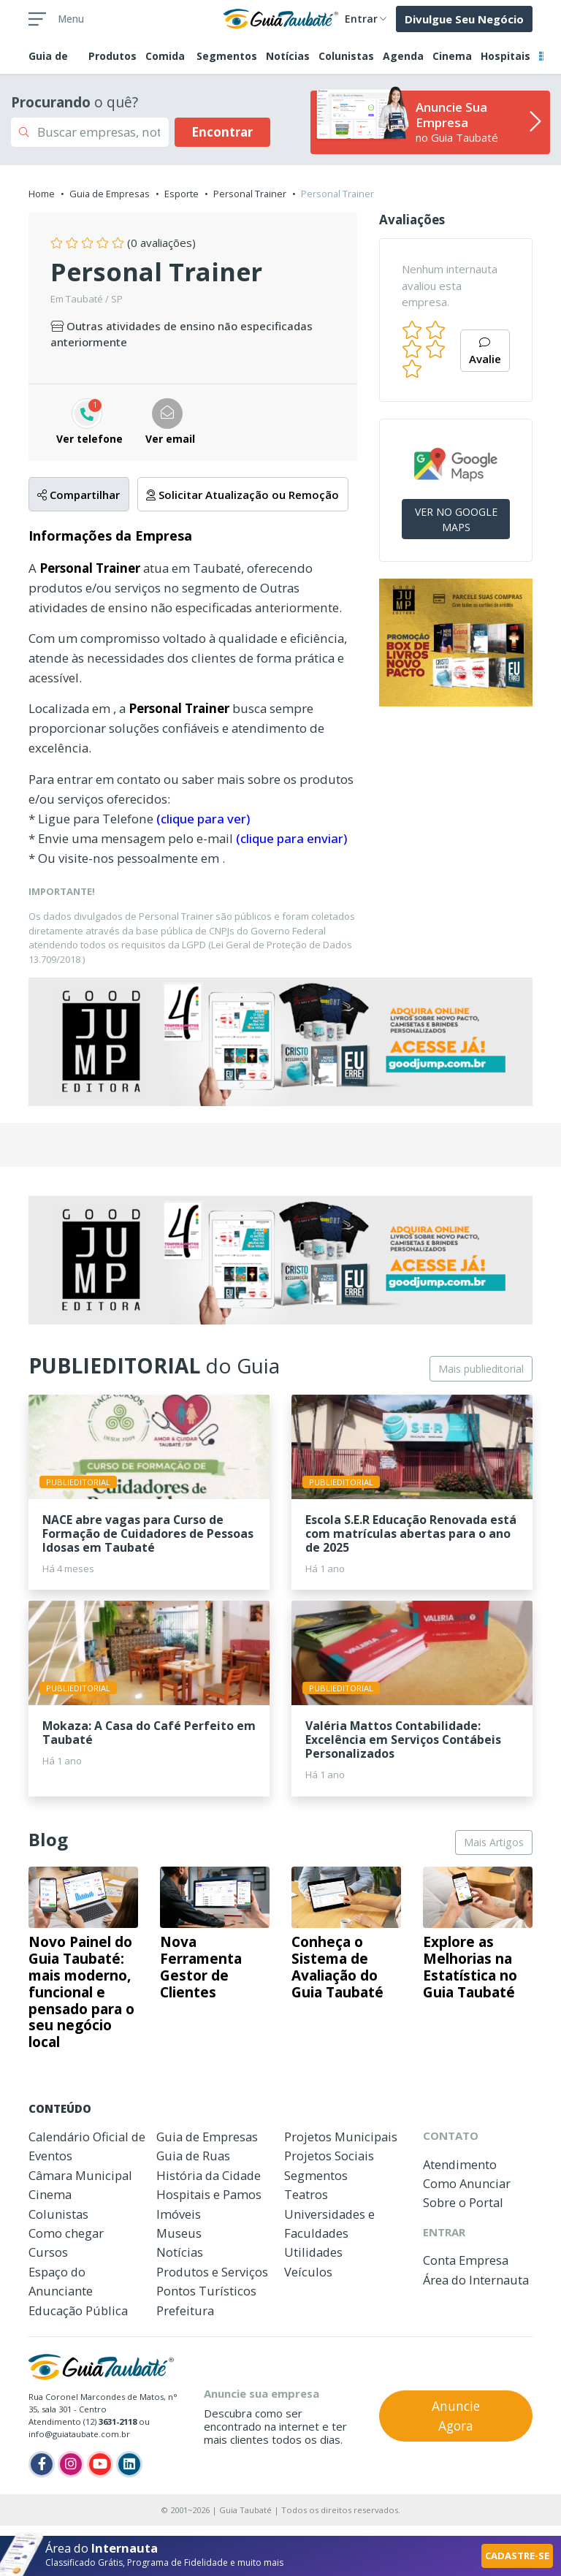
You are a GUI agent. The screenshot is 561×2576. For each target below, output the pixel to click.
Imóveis (178, 2214)
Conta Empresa (465, 2260)
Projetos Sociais (329, 2155)
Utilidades (313, 2252)
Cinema (452, 56)
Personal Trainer (249, 193)
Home (41, 193)
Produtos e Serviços (212, 2271)
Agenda (403, 56)
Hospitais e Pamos (209, 2194)
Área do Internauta (476, 2279)
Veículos (308, 2271)
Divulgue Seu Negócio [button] (464, 19)
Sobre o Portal (463, 2202)
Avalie (485, 352)
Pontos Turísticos (206, 2290)
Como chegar (66, 2233)
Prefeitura (185, 2310)
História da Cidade (208, 2175)
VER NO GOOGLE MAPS (456, 519)
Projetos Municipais (340, 2136)
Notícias (288, 56)
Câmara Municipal (80, 2175)
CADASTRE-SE (517, 2555)
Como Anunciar (467, 2183)
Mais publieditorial (481, 1369)
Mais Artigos (494, 1842)
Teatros (306, 2194)
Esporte (181, 193)
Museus (179, 2233)
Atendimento (460, 2164)
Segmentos (226, 56)
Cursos (48, 2252)
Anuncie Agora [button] (456, 2415)
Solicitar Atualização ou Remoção (242, 494)
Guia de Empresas (109, 193)
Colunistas (346, 56)
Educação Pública (78, 2310)
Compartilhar (78, 494)
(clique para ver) (203, 818)
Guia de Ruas (193, 2155)
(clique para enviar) (291, 838)
